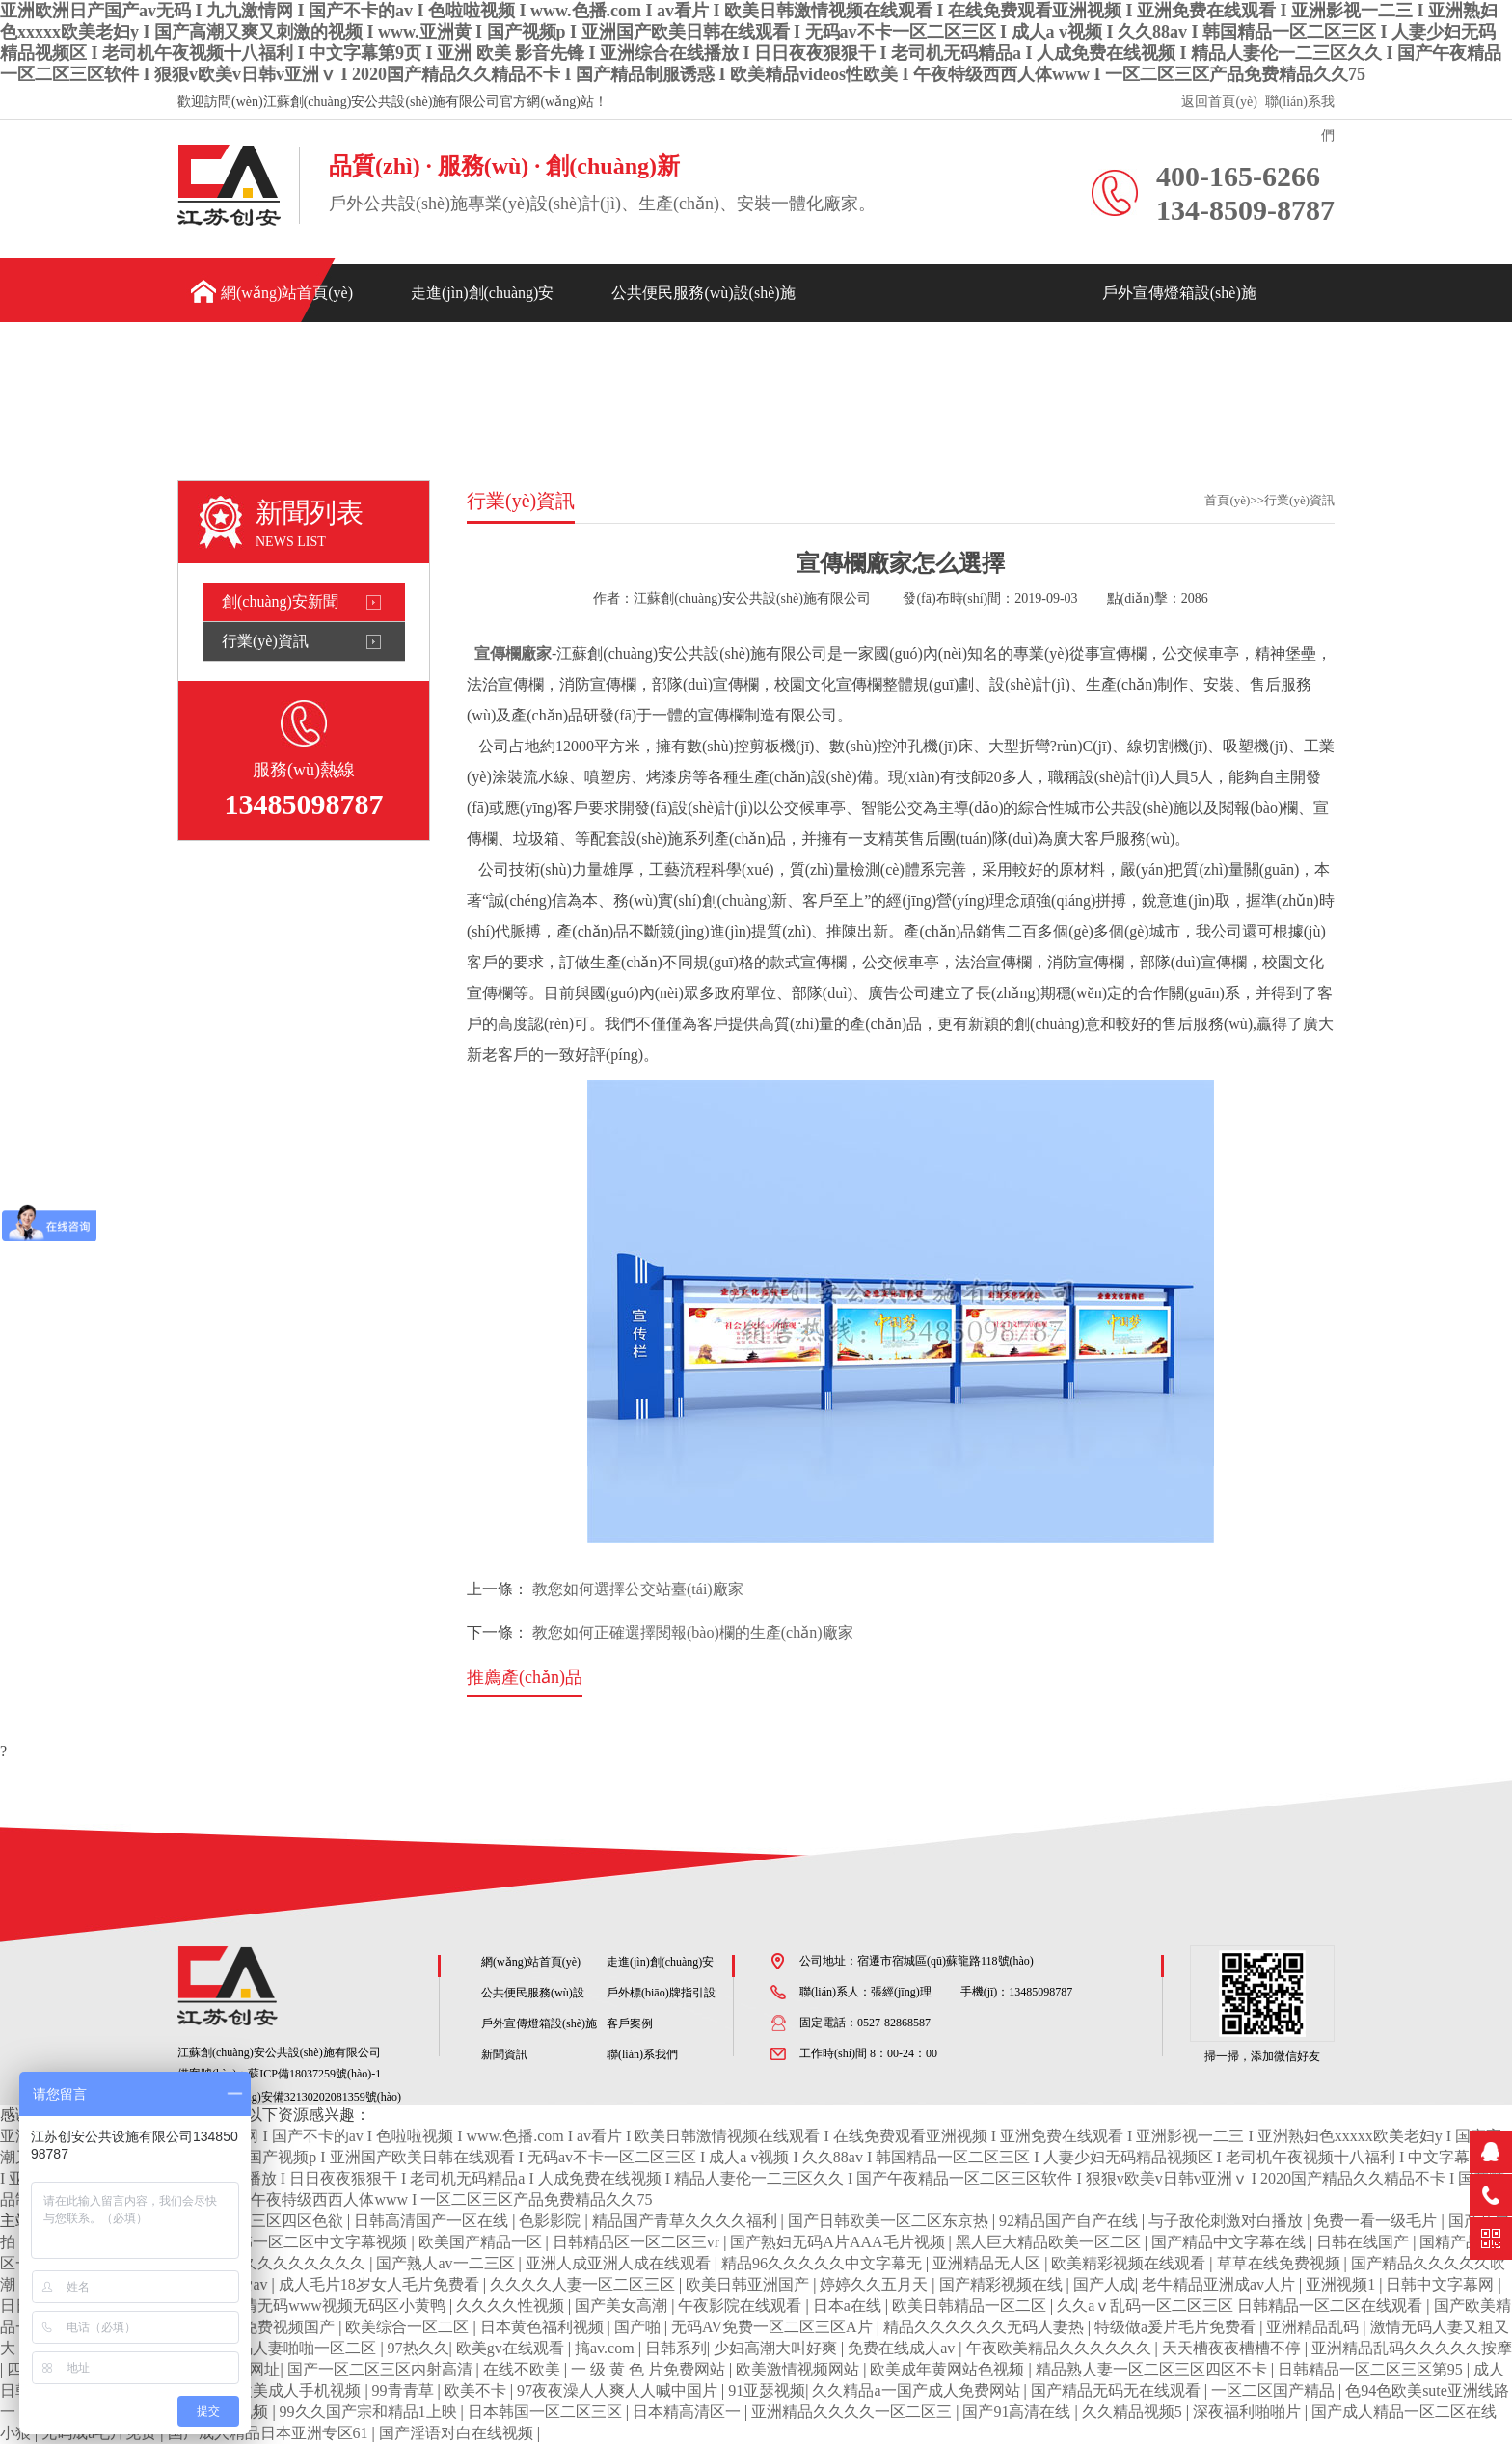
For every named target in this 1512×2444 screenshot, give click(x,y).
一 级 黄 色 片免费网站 (650, 2369)
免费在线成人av (903, 2348)
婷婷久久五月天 (876, 2284)
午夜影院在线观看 (741, 2305)
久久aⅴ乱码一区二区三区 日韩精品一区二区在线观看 (1241, 2305)
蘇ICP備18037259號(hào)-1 (314, 2073)
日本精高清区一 (688, 2411)
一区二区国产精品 (1274, 2390)
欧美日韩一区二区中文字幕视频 (301, 2242)
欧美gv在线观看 (512, 2348)
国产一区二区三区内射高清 (381, 2369)
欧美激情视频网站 (799, 2369)
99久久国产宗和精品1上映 (370, 2411)
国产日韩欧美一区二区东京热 (890, 2221)
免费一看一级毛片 (1377, 2221)
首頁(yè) (1227, 500)
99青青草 (405, 2390)
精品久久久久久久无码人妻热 (985, 2327)
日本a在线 (849, 2305)
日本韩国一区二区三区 (547, 2411)
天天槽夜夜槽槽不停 (1233, 2348)
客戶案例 (1133, 357)
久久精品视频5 (1134, 2411)
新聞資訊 (1252, 357)
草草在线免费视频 (1280, 2263)
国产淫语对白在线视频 (458, 2433)
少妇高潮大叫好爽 (777, 2348)
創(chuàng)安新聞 (280, 601)
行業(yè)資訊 (265, 641)
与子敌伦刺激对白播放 (1227, 2221)
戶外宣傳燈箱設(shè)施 (1179, 293)
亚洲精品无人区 (988, 2263)
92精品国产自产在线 (1070, 2221)
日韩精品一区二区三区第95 (1372, 2369)
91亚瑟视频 (766, 2390)
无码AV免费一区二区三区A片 (774, 2327)
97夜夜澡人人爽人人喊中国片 (619, 2390)
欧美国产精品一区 (482, 2242)
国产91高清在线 (1018, 2411)
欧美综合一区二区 (408, 2327)
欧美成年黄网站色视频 (949, 2369)
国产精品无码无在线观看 (1117, 2390)
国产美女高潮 (623, 2305)
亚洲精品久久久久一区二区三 (853, 2411)
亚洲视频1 (1342, 2284)
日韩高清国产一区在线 (433, 2221)
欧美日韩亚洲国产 (749, 2284)
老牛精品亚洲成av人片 (1220, 2284)
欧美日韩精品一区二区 (971, 2305)
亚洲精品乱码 (1314, 2327)
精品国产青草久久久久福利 (686, 2221)
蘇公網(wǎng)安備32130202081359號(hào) (289, 2097)
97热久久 (418, 2348)
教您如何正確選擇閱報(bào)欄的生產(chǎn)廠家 (692, 1632)
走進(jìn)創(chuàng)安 (482, 293)
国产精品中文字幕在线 (1230, 2242)
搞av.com (606, 2348)
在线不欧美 (523, 2369)
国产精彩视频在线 (1002, 2284)
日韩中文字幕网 (1442, 2284)
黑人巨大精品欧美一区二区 (1050, 2242)
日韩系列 (676, 2348)
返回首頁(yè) (1219, 102)
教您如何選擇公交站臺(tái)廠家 (637, 1589)
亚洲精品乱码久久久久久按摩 (1411, 2348)
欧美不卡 (477, 2390)
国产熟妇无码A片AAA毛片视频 (839, 2242)
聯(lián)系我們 (1300, 107)
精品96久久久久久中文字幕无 (823, 2263)
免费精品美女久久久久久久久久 (259, 2263)
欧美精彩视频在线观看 (1130, 2263)
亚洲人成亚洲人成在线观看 (620, 2263)
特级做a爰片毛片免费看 (1176, 2327)
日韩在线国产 (1364, 2242)
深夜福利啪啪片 (1249, 2411)
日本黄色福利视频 (544, 2327)
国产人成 (1104, 2284)
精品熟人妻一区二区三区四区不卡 (1153, 2369)
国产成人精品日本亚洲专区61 (270, 2433)
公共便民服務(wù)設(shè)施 (703, 293)
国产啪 (639, 2327)
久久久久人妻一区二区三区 (584, 2284)
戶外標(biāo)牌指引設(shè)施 (948, 350)
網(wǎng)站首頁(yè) (287, 293)
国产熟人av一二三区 (447, 2263)
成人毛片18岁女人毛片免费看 (381, 2284)
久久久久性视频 (512, 2305)
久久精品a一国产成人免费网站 (917, 2390)
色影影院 (551, 2221)
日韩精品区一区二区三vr (638, 2242)
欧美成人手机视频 (300, 2390)
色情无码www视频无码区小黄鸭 (338, 2305)
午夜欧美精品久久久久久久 (1060, 2348)
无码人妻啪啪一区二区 (301, 2348)
